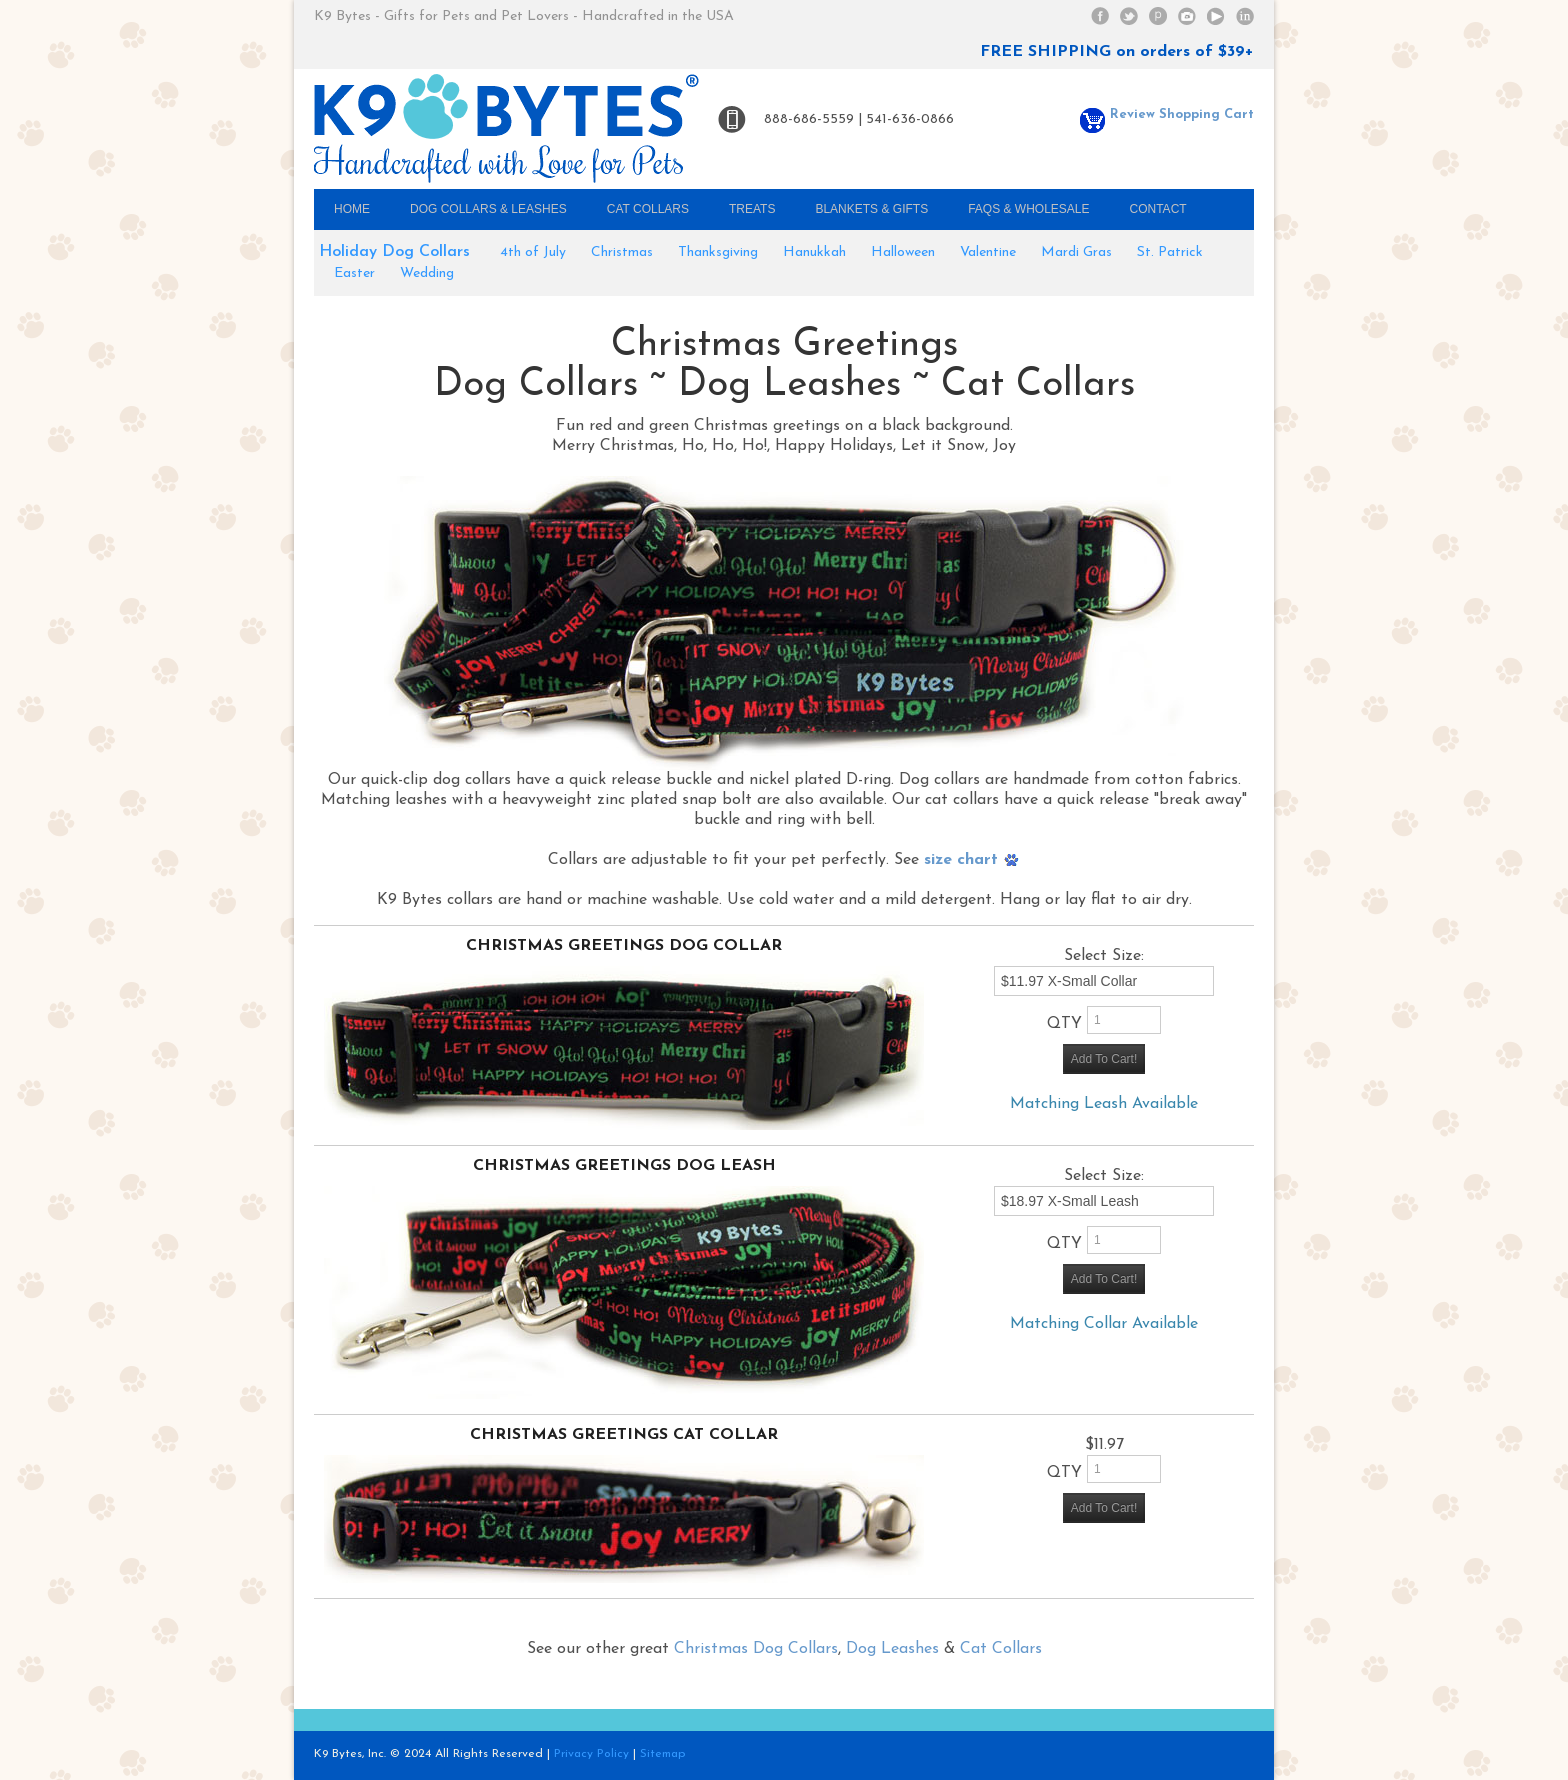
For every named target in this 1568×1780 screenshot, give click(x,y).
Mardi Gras (1076, 252)
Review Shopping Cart (1167, 114)
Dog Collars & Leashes (488, 209)
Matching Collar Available (1104, 1324)
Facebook (1100, 16)
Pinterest (1158, 16)
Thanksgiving (718, 252)
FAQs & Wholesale (1028, 209)
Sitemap (662, 1754)
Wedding (427, 273)
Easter (354, 273)
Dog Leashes (892, 1649)
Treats (752, 209)
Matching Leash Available (1104, 1104)
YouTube (1216, 16)
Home (352, 209)
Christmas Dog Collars (756, 1649)
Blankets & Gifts (871, 209)
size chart (972, 860)
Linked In (1245, 16)
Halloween (903, 252)
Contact (1158, 209)
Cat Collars (648, 209)
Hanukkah (814, 252)
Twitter (1129, 16)
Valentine (988, 252)
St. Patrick (1170, 252)
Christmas (622, 252)
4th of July (533, 252)
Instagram (1187, 16)
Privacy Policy (591, 1754)
